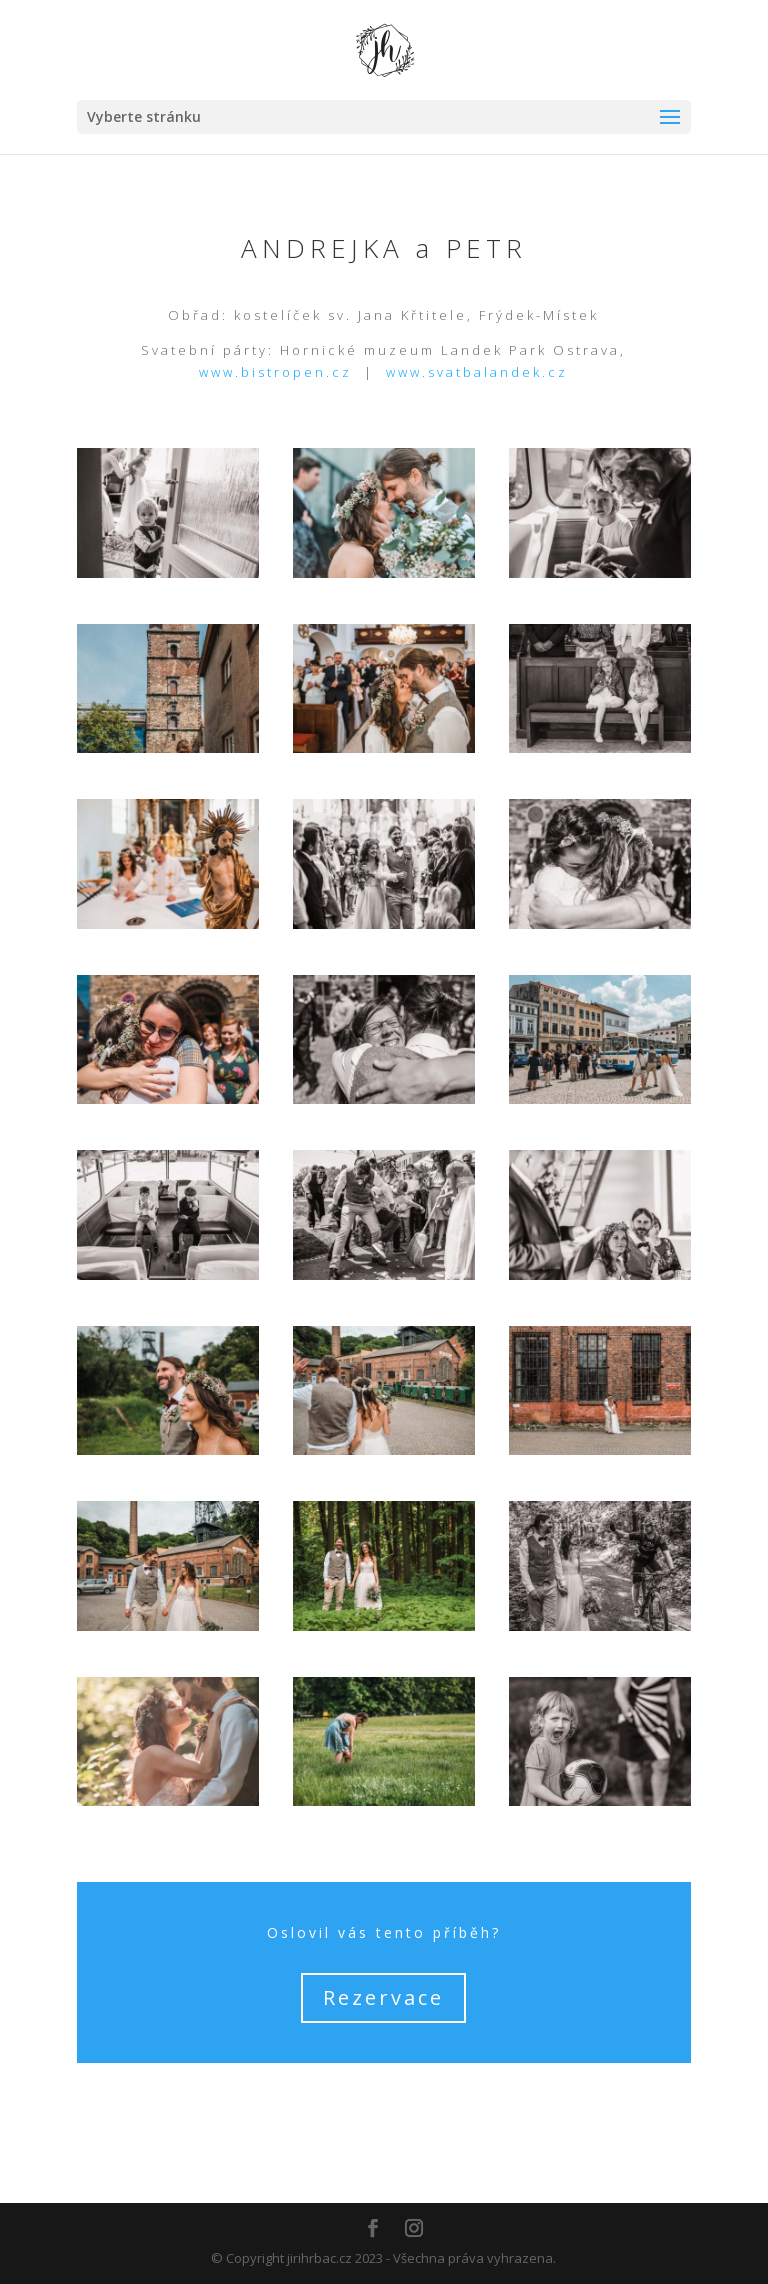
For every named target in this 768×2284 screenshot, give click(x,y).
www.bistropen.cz (275, 372)
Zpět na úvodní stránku (383, 2108)
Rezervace (383, 1997)
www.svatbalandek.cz (477, 372)
